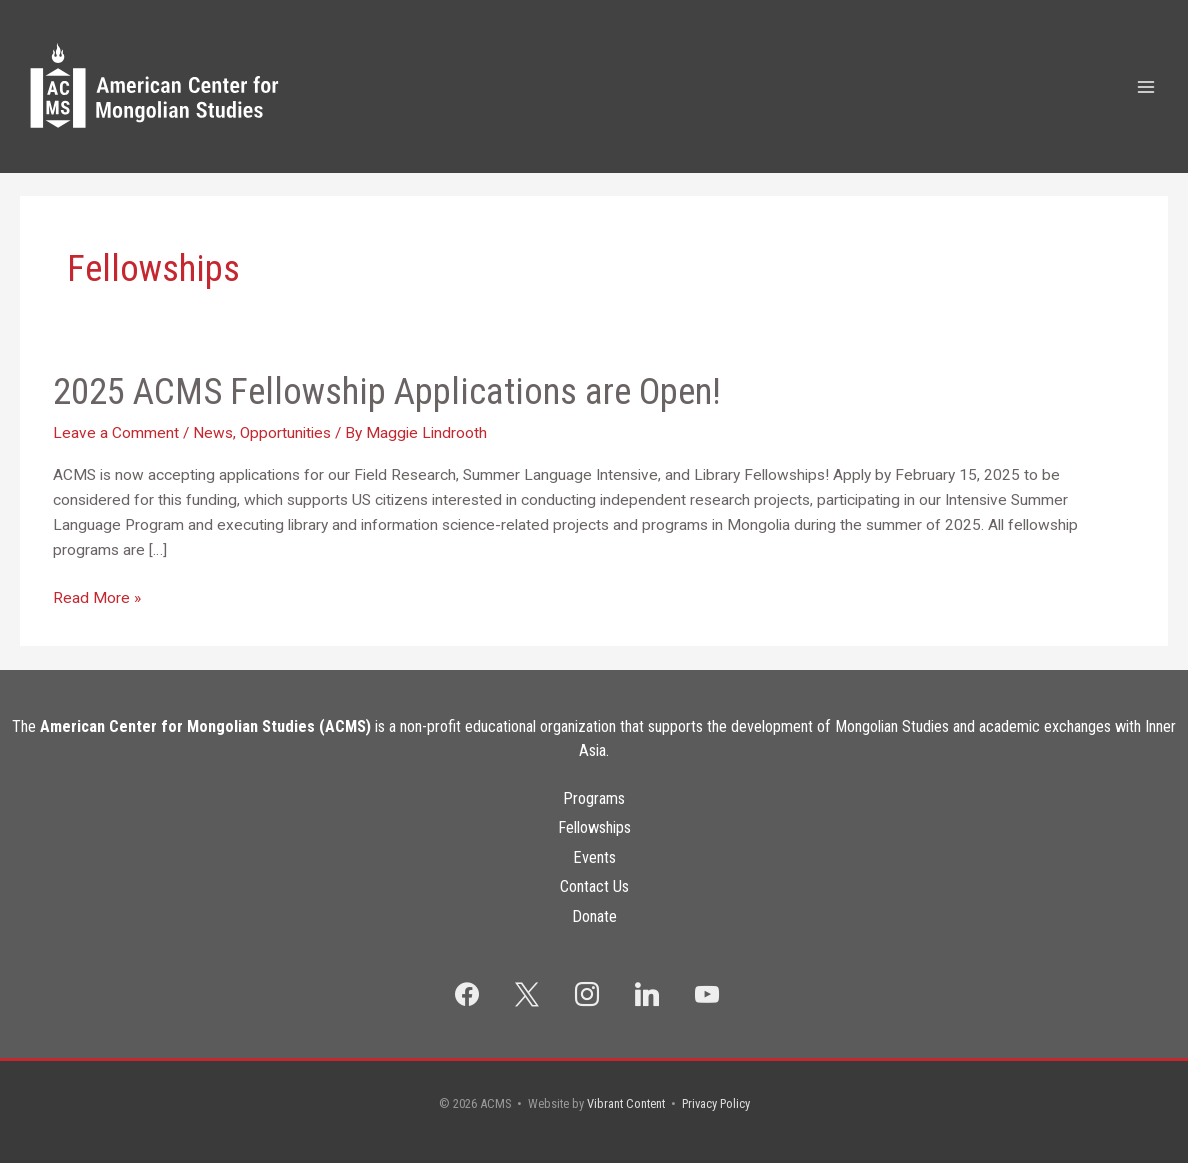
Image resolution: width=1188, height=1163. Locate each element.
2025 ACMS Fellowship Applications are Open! (387, 391)
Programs (594, 798)
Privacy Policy (716, 1103)
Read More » (97, 598)
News (213, 433)
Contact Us (594, 886)
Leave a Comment (116, 433)
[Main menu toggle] (1146, 86)
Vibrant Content (626, 1103)
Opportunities (285, 433)
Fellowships (594, 827)
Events (594, 857)
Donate (594, 916)
